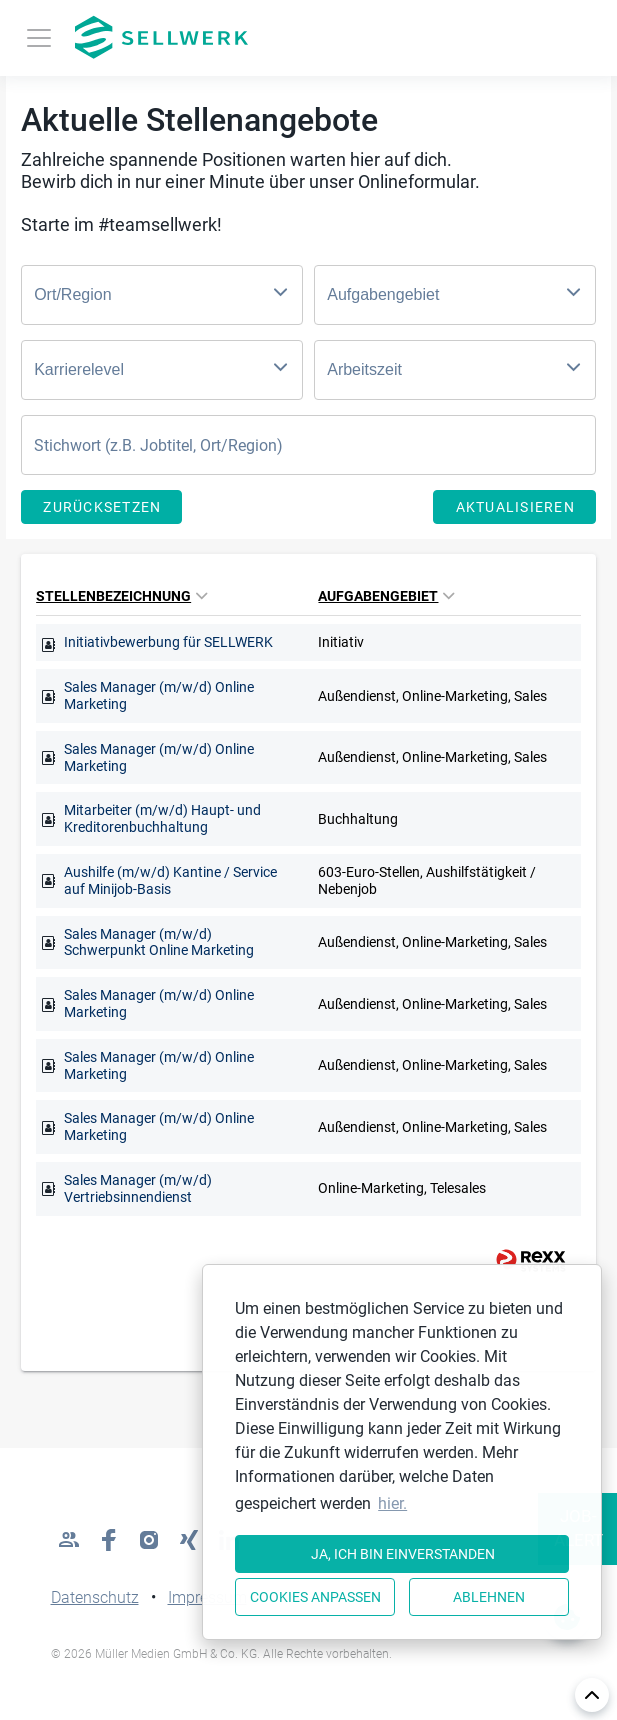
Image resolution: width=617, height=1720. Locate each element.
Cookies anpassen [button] (315, 1597)
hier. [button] (392, 1503)
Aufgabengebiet (386, 596)
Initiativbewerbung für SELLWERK (168, 642)
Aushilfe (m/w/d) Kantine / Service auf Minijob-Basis (170, 880)
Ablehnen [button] (489, 1597)
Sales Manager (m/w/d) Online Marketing (159, 695)
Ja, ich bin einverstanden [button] (403, 1554)
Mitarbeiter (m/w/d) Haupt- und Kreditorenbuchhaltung (162, 818)
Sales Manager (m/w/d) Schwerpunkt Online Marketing (159, 942)
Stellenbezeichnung (121, 596)
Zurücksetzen (102, 507)
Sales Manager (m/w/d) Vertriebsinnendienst (138, 1188)
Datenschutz (95, 1597)
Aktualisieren (515, 507)
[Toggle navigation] (39, 38)
